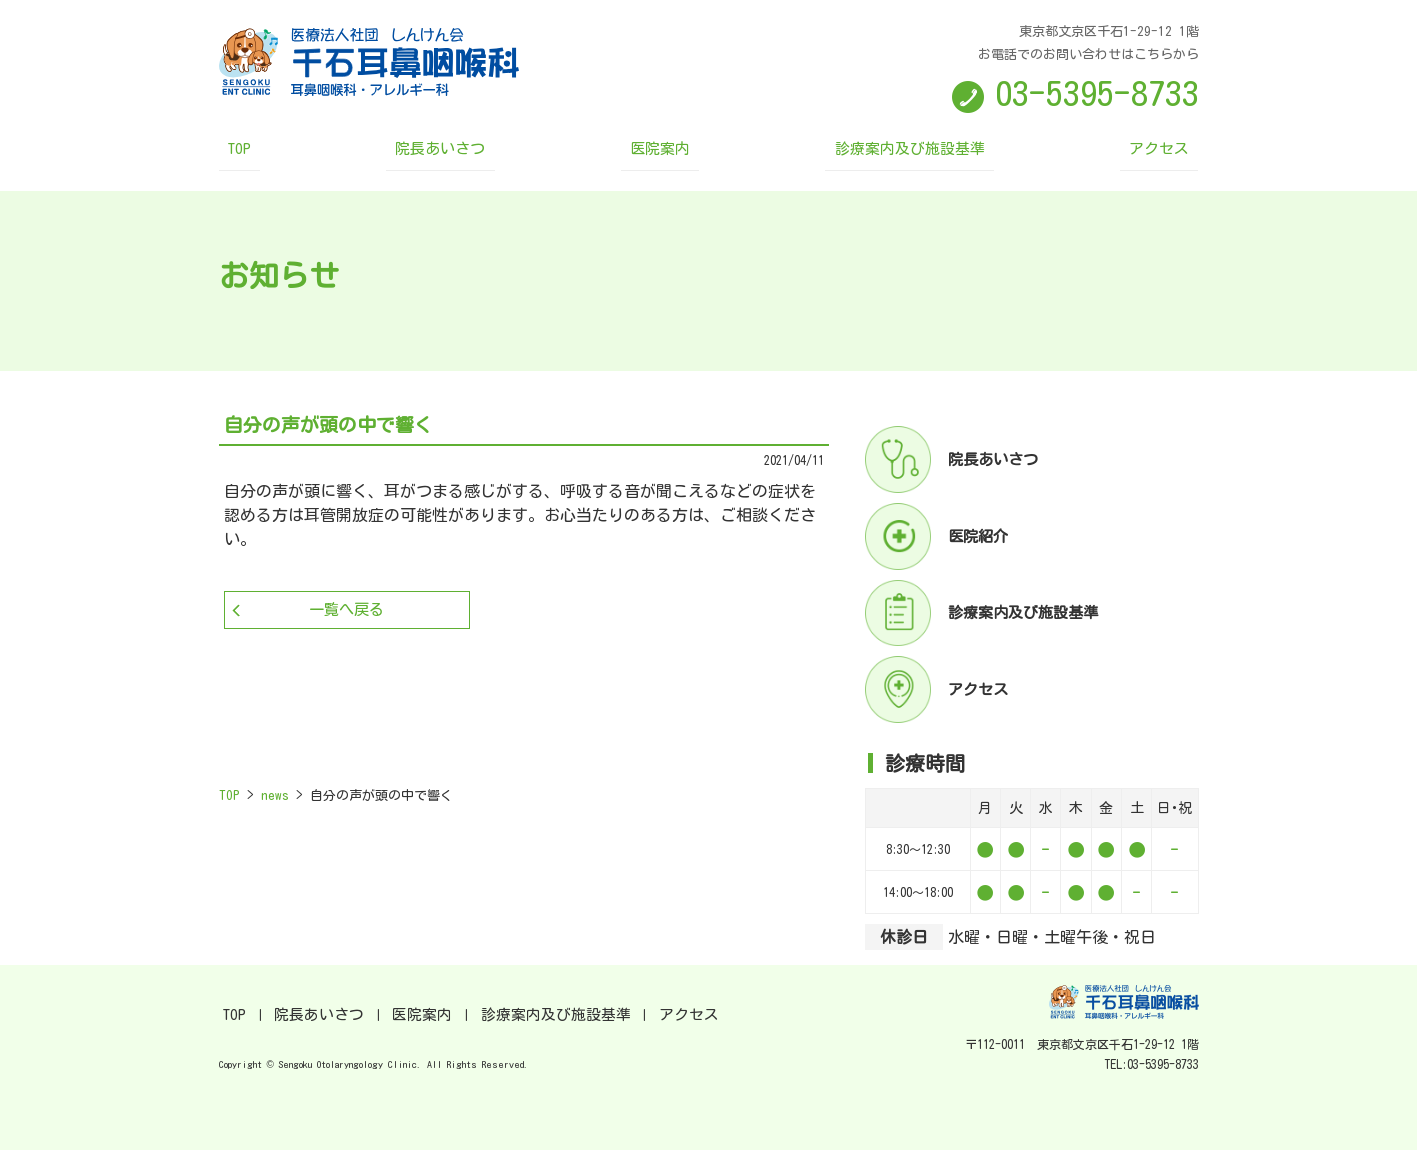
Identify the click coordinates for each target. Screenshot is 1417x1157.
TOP (288, 156)
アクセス (1113, 156)
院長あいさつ (468, 156)
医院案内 (664, 156)
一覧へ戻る (347, 616)
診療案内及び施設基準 (888, 156)
